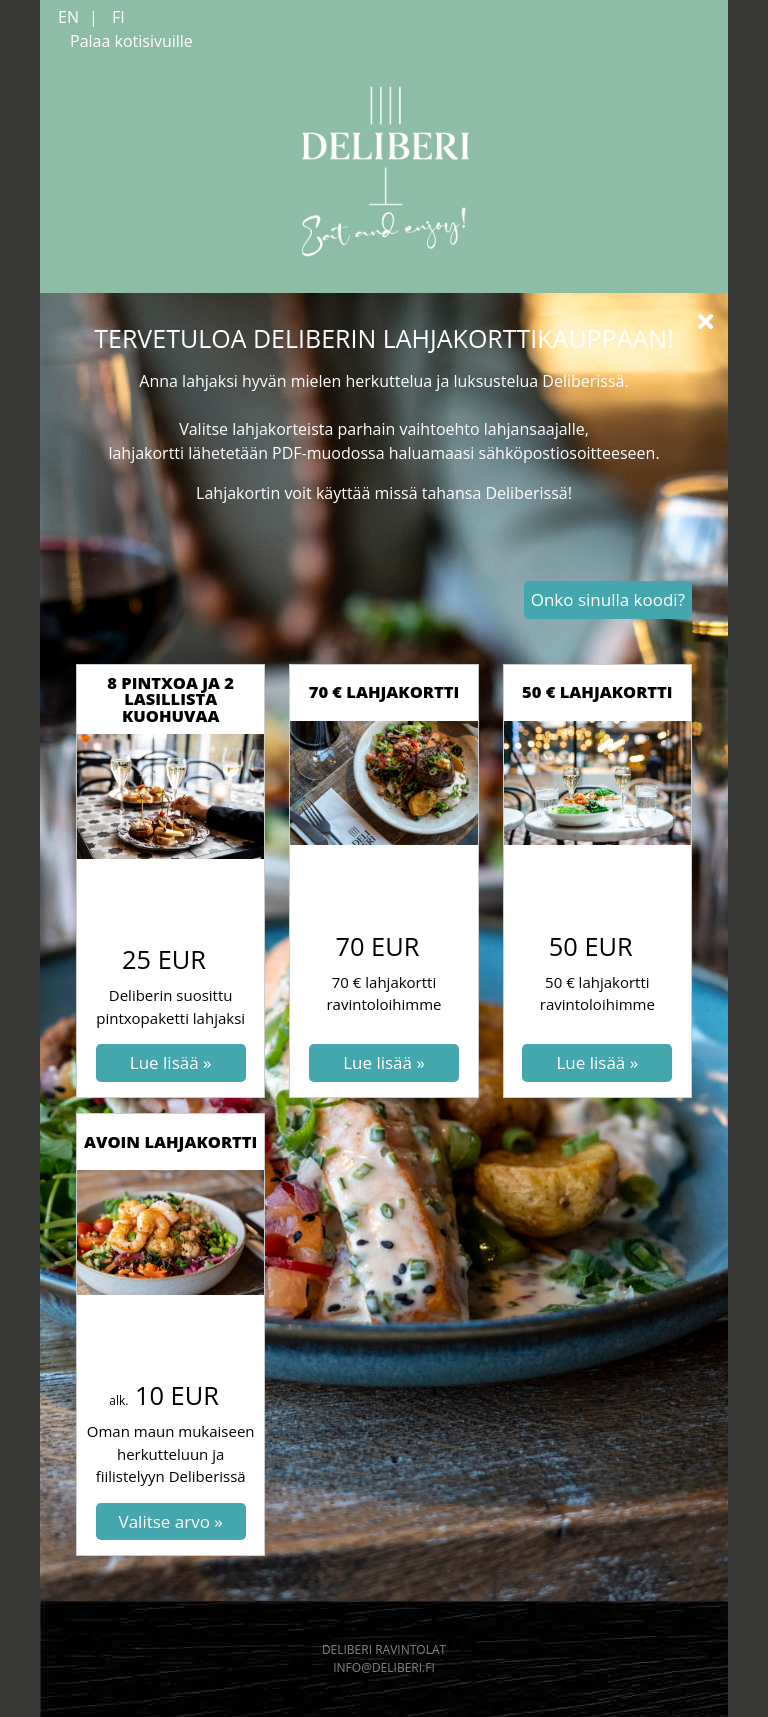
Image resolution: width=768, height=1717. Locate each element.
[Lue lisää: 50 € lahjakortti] (597, 1063)
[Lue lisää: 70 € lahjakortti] (384, 1063)
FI (118, 17)
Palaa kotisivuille (131, 41)
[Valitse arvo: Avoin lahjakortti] (171, 1522)
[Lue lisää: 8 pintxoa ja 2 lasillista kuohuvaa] (171, 1063)
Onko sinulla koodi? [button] (608, 599)
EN (68, 17)
